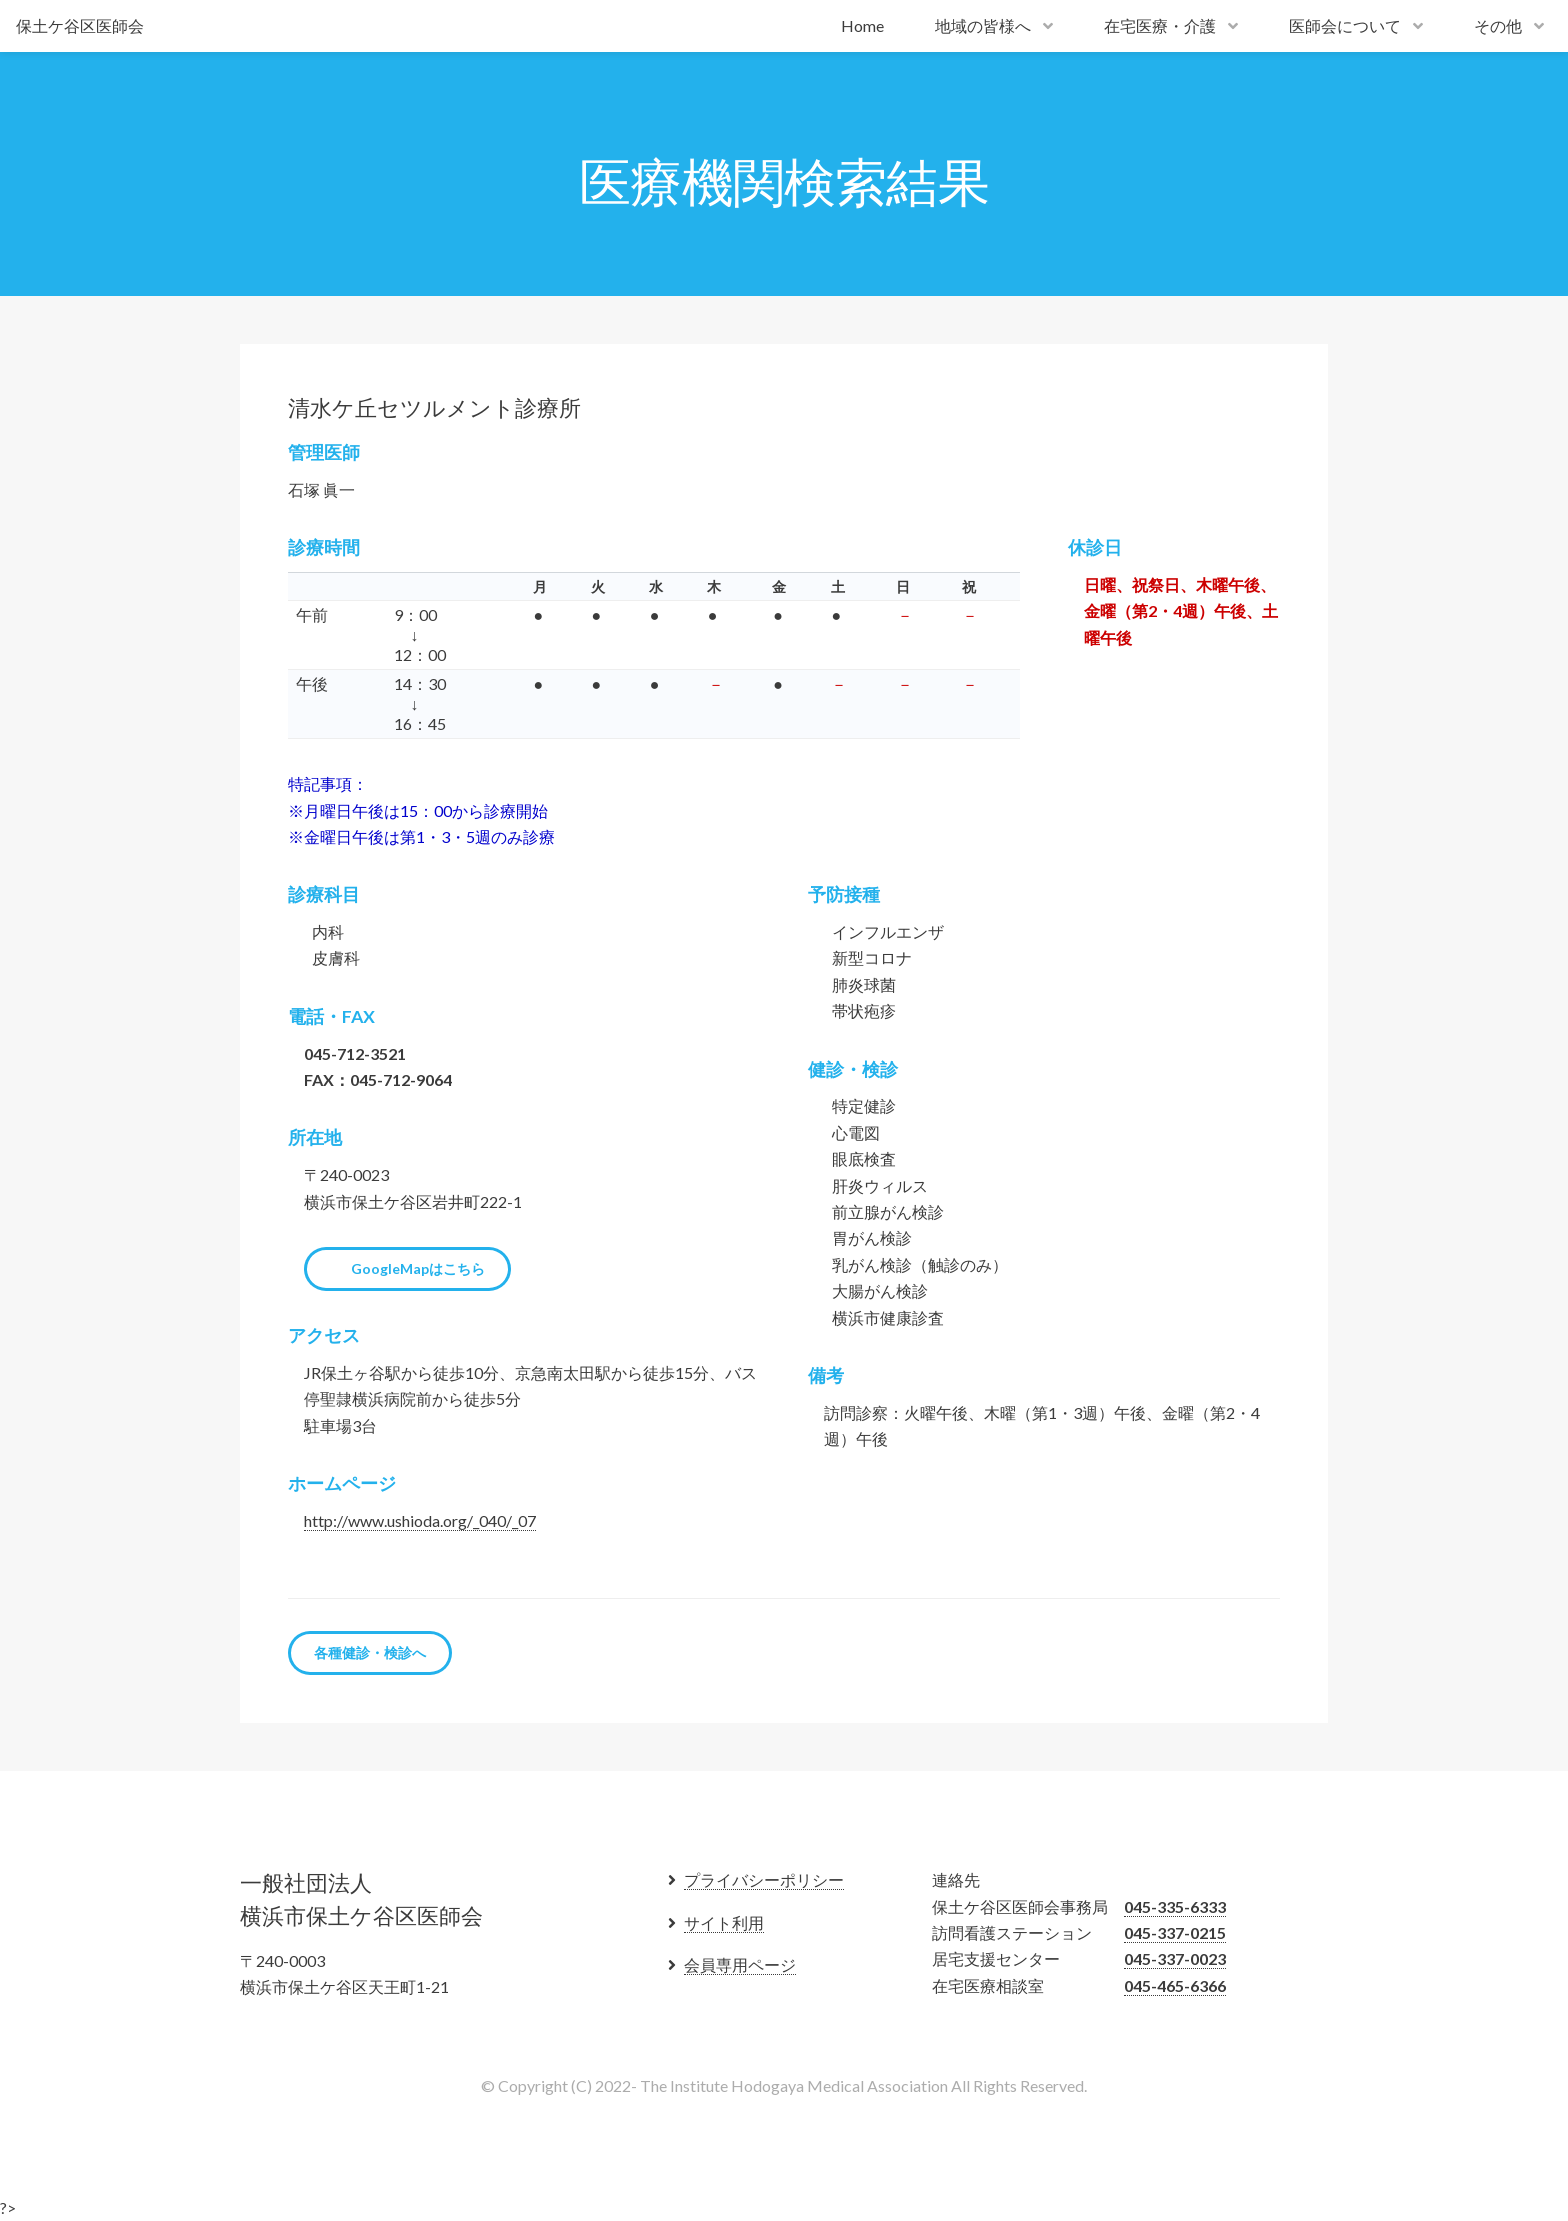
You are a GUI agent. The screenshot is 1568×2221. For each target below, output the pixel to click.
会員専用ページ (740, 1964)
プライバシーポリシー (764, 1879)
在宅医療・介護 (1160, 25)
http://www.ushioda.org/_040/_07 (420, 1520)
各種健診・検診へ (370, 1652)
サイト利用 (724, 1922)
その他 (1498, 25)
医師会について (1345, 25)
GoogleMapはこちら (418, 1268)
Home (862, 25)
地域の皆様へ (983, 25)
